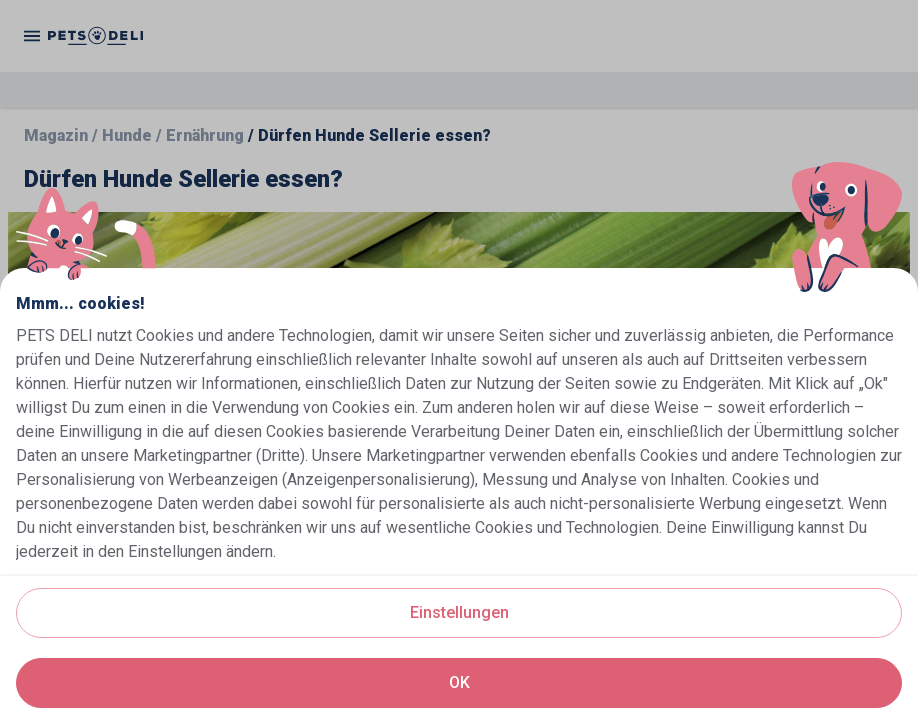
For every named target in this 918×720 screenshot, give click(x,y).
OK (459, 682)
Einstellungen (459, 612)
